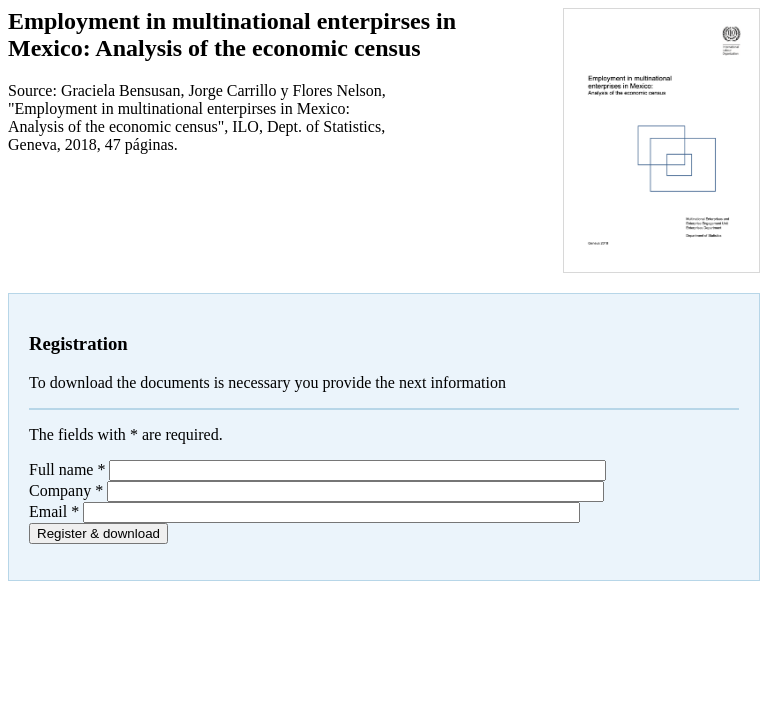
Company (66, 490)
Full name (67, 469)
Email (54, 511)
